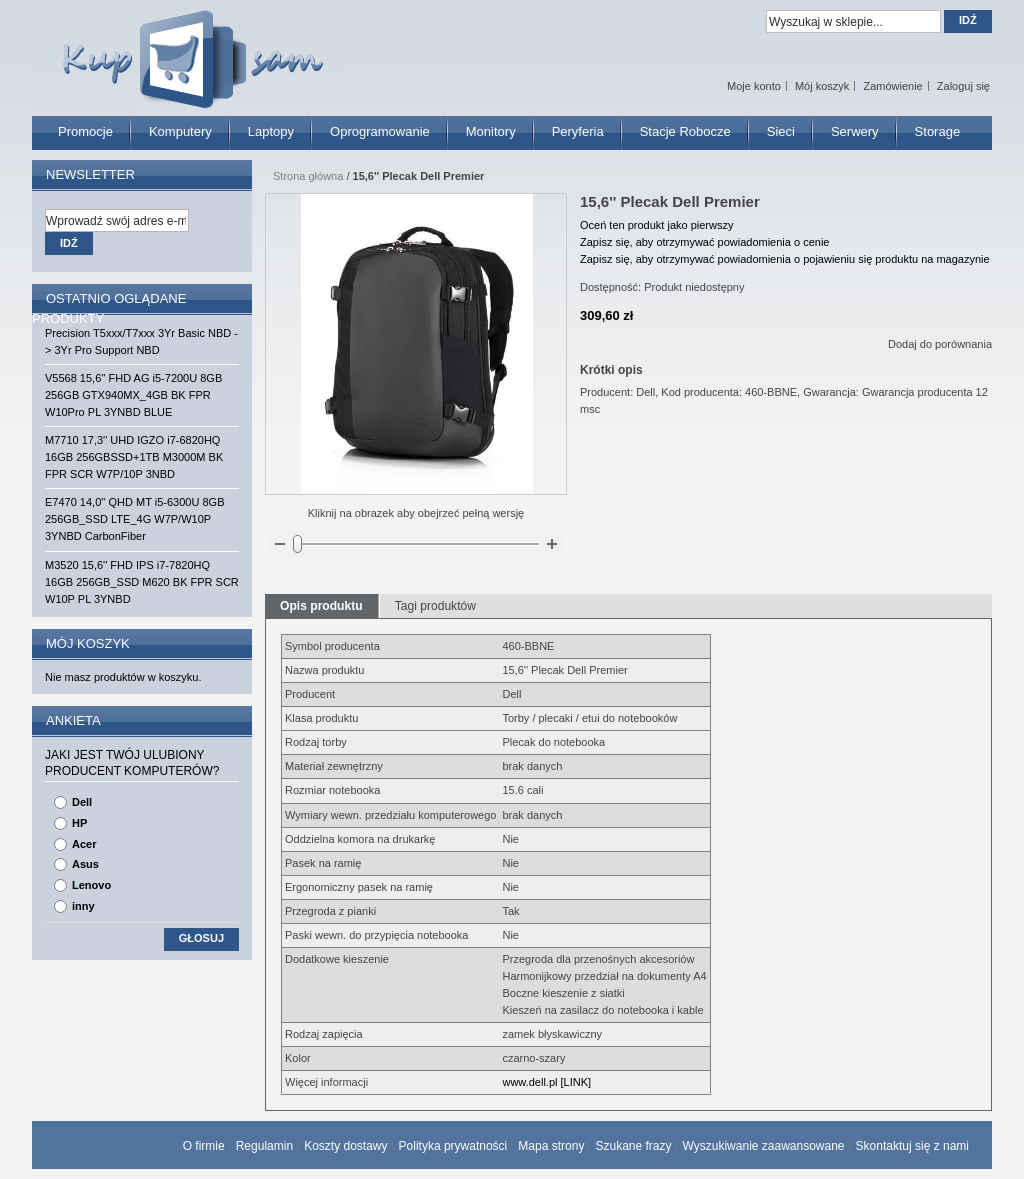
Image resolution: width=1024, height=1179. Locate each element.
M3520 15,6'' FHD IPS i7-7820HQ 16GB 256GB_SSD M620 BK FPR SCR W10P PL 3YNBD (142, 582)
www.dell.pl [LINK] (546, 1082)
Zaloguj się (963, 86)
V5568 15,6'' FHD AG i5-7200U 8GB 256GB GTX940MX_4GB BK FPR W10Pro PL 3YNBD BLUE (133, 395)
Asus (85, 864)
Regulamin (264, 1146)
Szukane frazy (633, 1146)
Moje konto (754, 86)
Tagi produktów (435, 606)
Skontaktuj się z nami (912, 1146)
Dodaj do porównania (940, 344)
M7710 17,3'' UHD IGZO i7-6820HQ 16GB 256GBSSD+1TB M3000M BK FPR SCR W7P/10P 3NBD (134, 457)
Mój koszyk (822, 86)
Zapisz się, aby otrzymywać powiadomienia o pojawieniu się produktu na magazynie (785, 259)
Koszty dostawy (345, 1146)
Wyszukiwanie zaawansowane (764, 1146)
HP (79, 823)
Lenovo (91, 885)
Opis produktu (321, 606)
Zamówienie (892, 86)
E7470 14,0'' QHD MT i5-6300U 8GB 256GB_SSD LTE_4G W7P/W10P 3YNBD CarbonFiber (134, 519)
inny (83, 906)
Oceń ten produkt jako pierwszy (656, 225)
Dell (82, 802)
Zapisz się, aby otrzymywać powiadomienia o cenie (704, 242)
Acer (84, 844)
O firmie (204, 1146)
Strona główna (308, 176)
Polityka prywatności (453, 1146)
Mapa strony (551, 1146)
